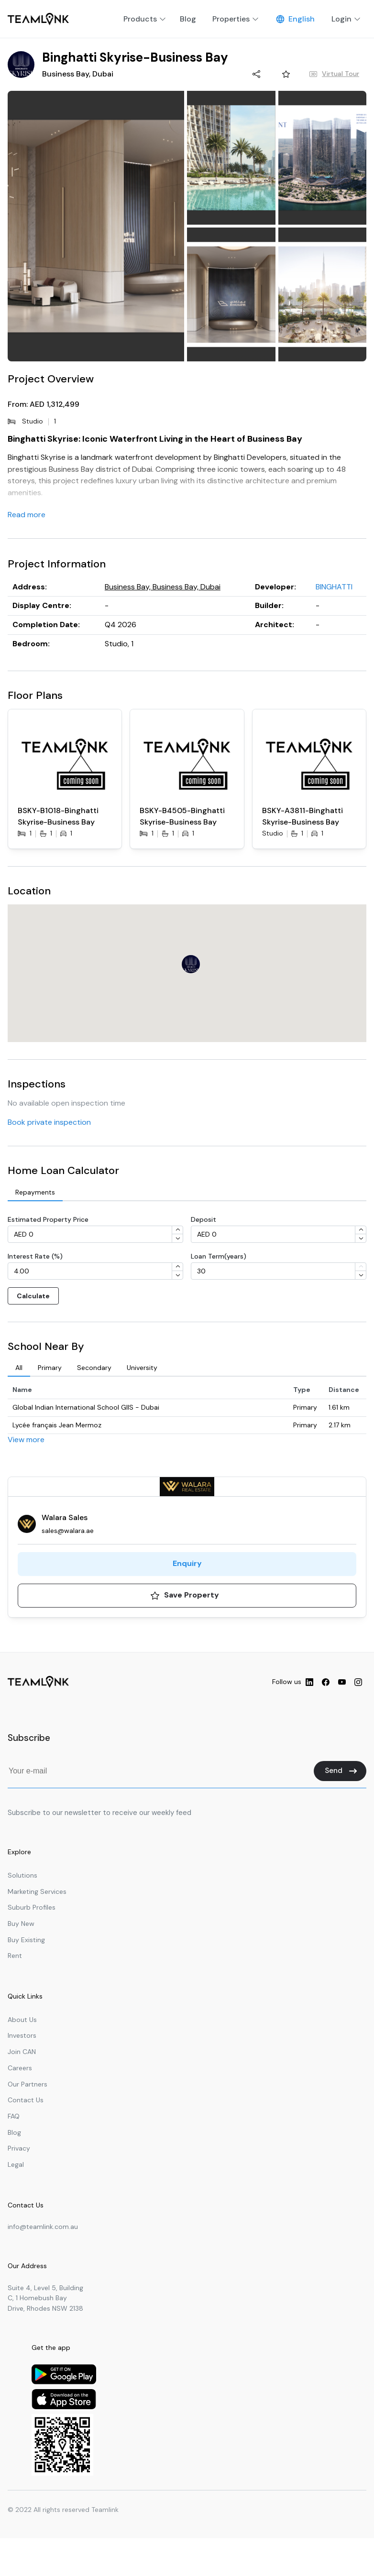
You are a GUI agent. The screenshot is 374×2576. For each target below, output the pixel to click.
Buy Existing (26, 1939)
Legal (16, 2164)
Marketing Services (37, 1891)
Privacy (19, 2148)
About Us (22, 2019)
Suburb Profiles (31, 1907)
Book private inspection (49, 1122)
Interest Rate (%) (35, 1256)
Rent (15, 1955)
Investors (22, 2035)
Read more (26, 515)
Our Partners (27, 2084)
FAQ (14, 2116)
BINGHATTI (334, 587)
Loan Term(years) (218, 1256)
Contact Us (26, 2100)
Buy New (21, 1923)
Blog (14, 2132)
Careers (20, 2068)
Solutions (22, 1875)
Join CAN (22, 2051)
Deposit (203, 1219)
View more (26, 1440)
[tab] (35, 1192)
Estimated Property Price (48, 1219)
